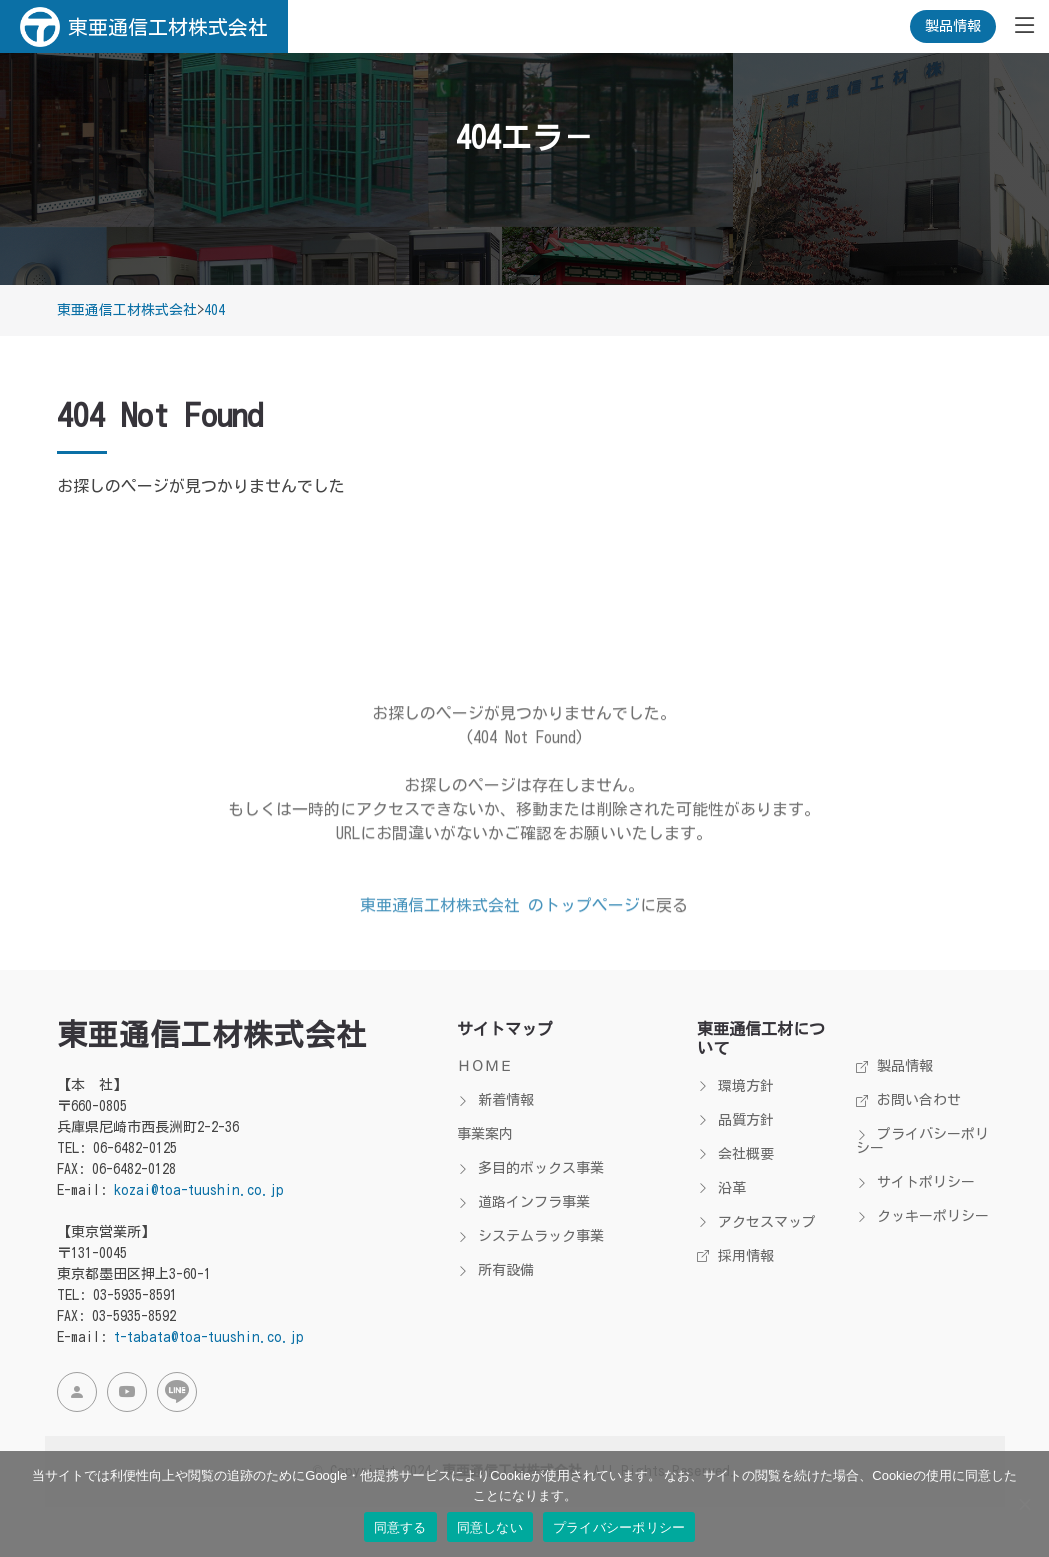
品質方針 (735, 1120)
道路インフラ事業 (523, 1202)
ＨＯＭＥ (485, 1066)
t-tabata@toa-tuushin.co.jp (209, 1337)
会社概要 (735, 1154)
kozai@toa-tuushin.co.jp (199, 1190)
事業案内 (485, 1134)
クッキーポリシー (922, 1216)
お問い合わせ (908, 1100)
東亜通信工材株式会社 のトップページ (500, 946)
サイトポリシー (915, 1182)
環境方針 (735, 1086)
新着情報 (495, 1100)
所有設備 (495, 1270)
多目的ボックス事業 (530, 1168)
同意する (400, 1527)
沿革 (721, 1188)
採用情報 (735, 1256)
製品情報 (953, 26)
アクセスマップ (756, 1222)
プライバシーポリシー (922, 1141)
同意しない (490, 1527)
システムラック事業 (530, 1236)
